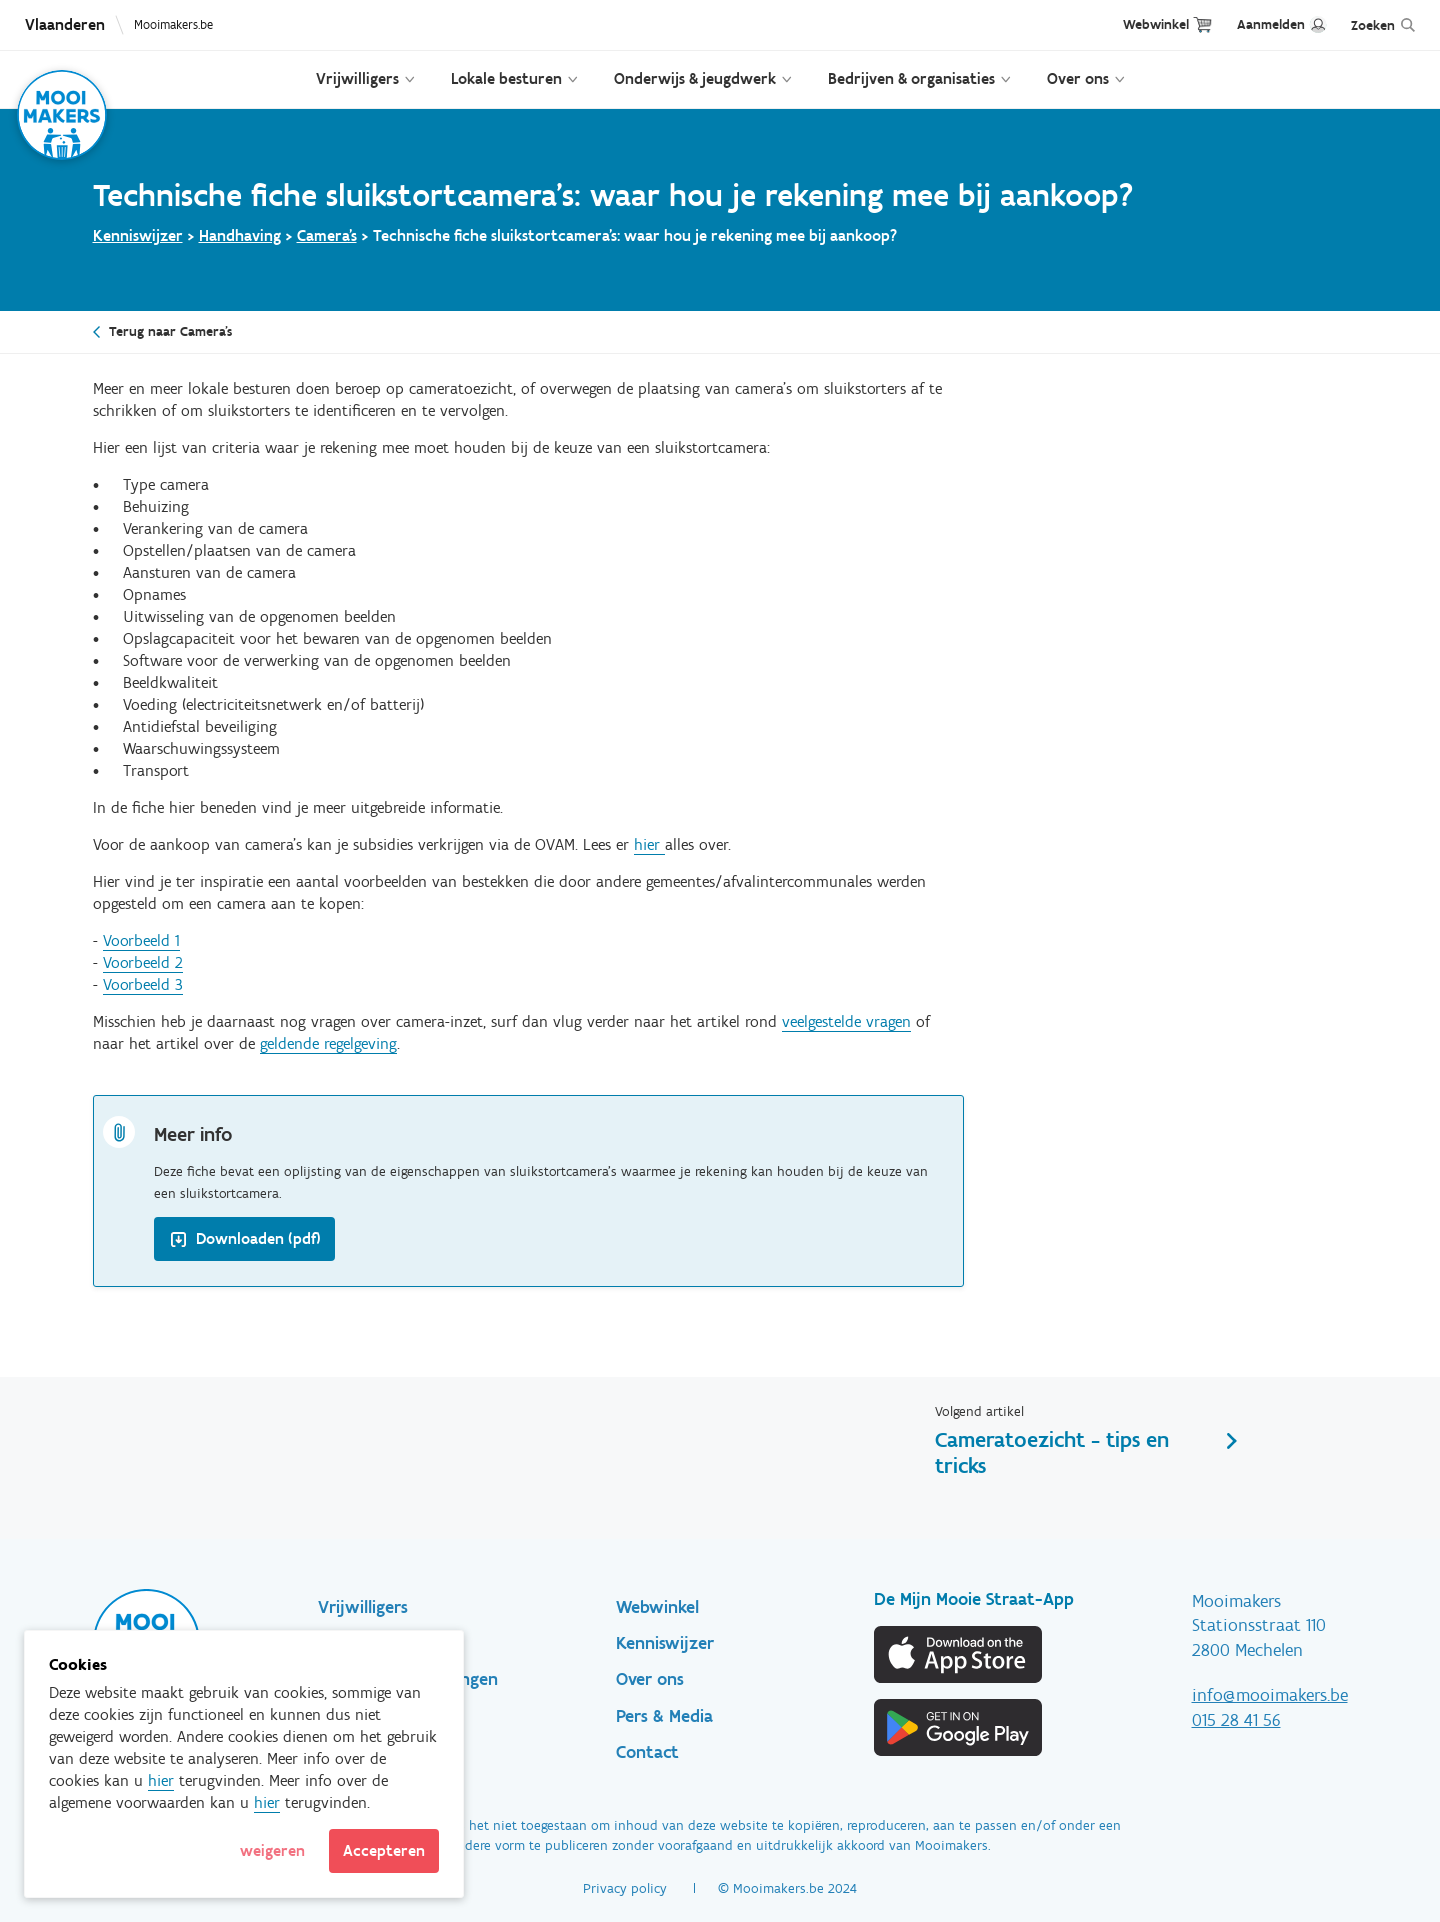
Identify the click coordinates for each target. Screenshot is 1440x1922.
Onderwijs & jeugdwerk (695, 78)
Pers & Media (664, 1716)
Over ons (1078, 78)
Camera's (327, 235)
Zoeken (1373, 25)
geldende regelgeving (328, 1043)
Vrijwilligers (357, 78)
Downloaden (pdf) (258, 1238)
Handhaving (240, 235)
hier (649, 844)
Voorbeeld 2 (143, 962)
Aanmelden (1271, 24)
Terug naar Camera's (170, 331)
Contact (647, 1752)
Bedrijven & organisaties (911, 78)
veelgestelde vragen (846, 1021)
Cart (1202, 24)
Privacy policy (625, 1888)
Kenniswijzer (138, 235)
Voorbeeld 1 (141, 940)
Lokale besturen (506, 78)
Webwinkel (1156, 24)
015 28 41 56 (1236, 1720)
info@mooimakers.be (1270, 1695)
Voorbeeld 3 (143, 984)
